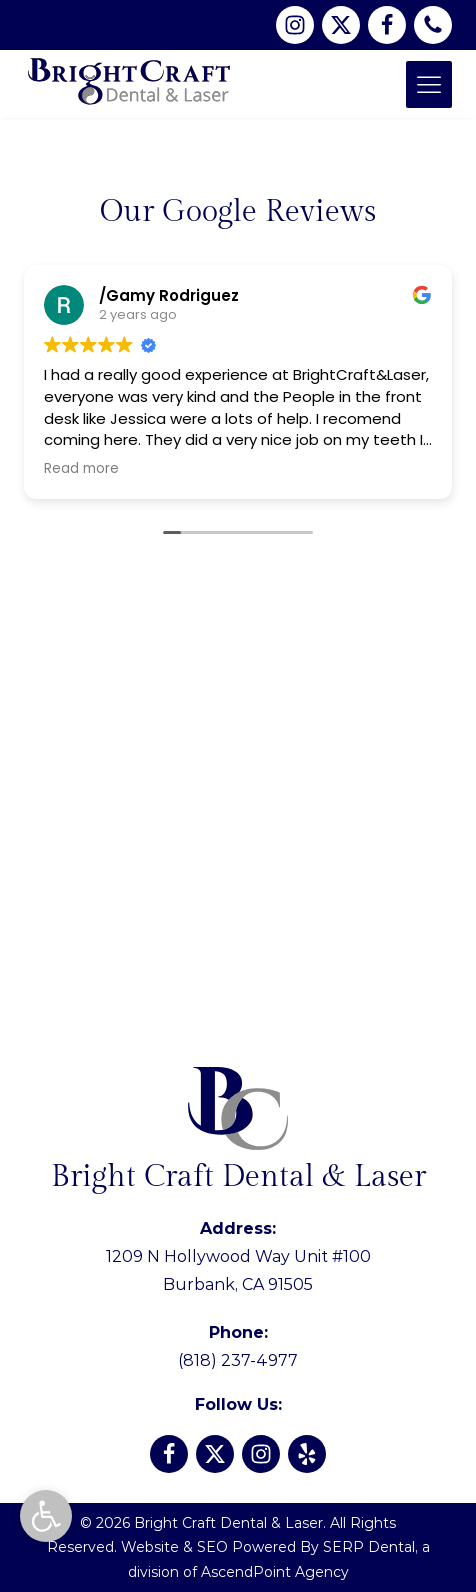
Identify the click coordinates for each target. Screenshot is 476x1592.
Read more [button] (81, 469)
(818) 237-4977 (238, 1346)
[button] (46, 1516)
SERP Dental (369, 1547)
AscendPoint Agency (275, 1572)
